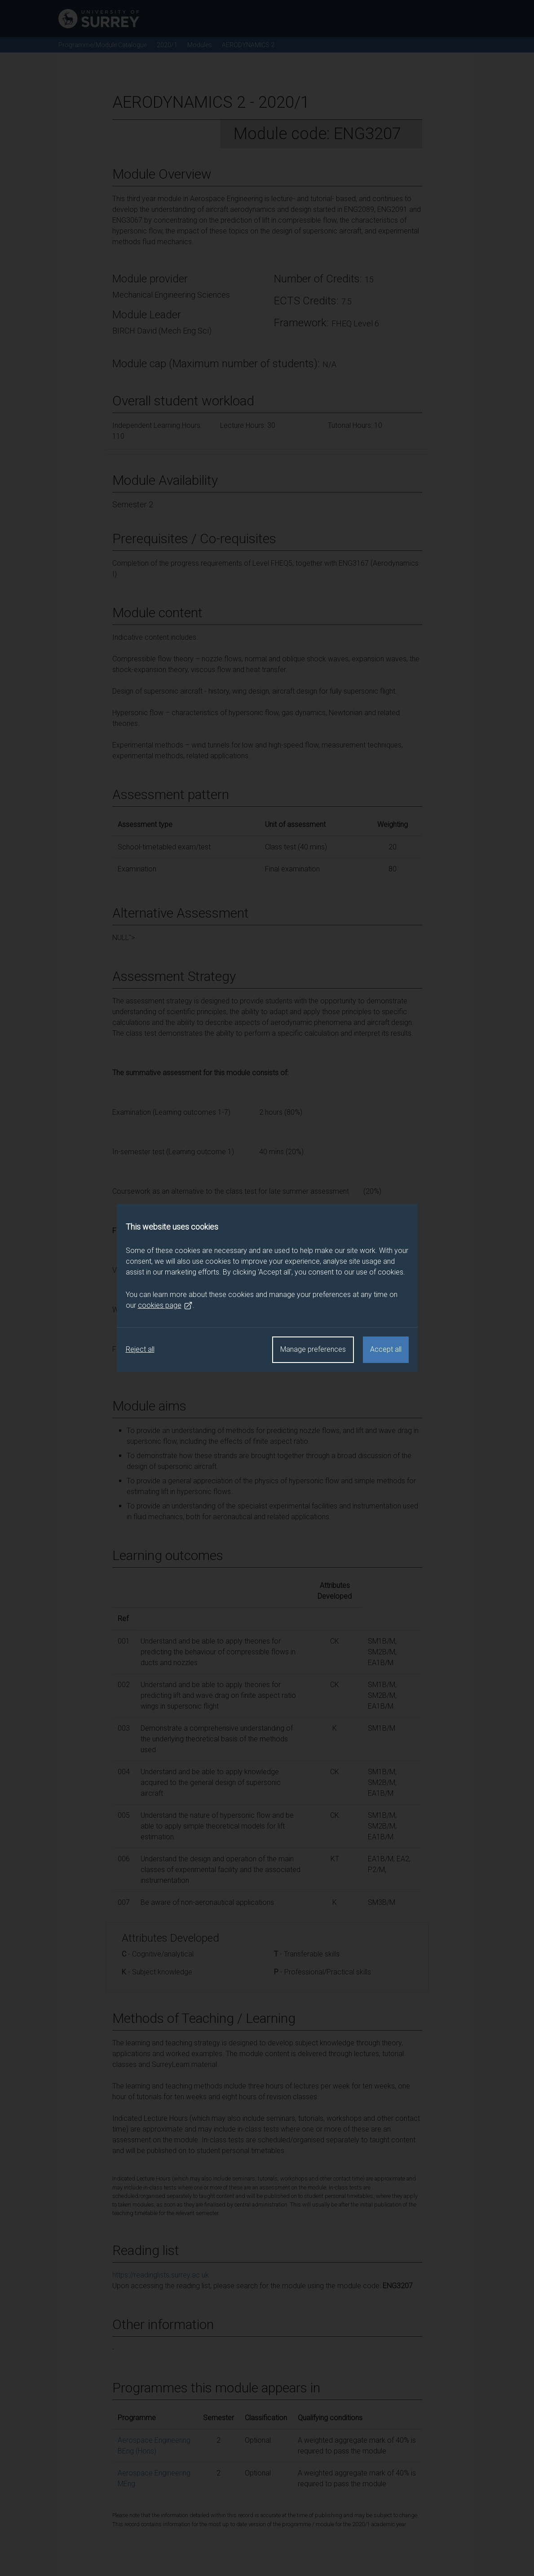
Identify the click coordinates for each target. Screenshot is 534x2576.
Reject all (140, 1349)
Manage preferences (313, 1349)
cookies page (165, 1305)
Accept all (386, 1349)
